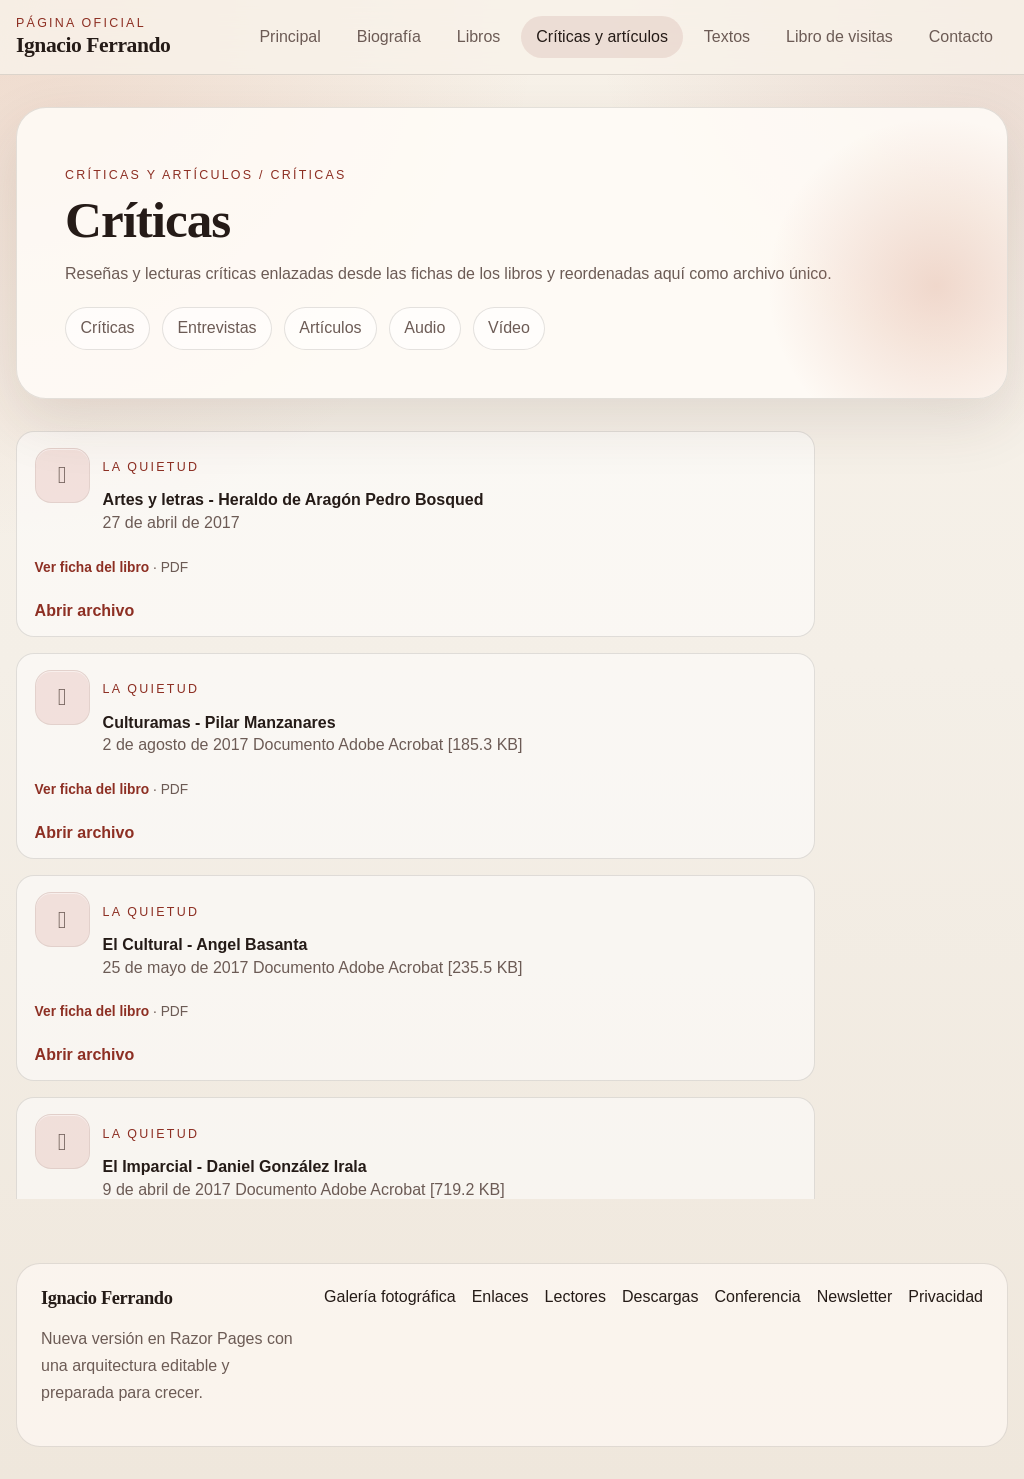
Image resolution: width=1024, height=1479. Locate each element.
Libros (479, 36)
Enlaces (500, 1296)
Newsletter (855, 1296)
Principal (289, 36)
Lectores (575, 1296)
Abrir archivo (85, 610)
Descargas (660, 1296)
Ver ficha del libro (92, 567)
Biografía (389, 36)
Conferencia (757, 1296)
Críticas (107, 327)
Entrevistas (216, 327)
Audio (424, 327)
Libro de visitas (839, 36)
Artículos (330, 327)
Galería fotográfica (390, 1296)
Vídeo (509, 327)
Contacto (961, 36)
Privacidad (945, 1296)
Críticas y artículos (602, 36)
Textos (727, 36)
